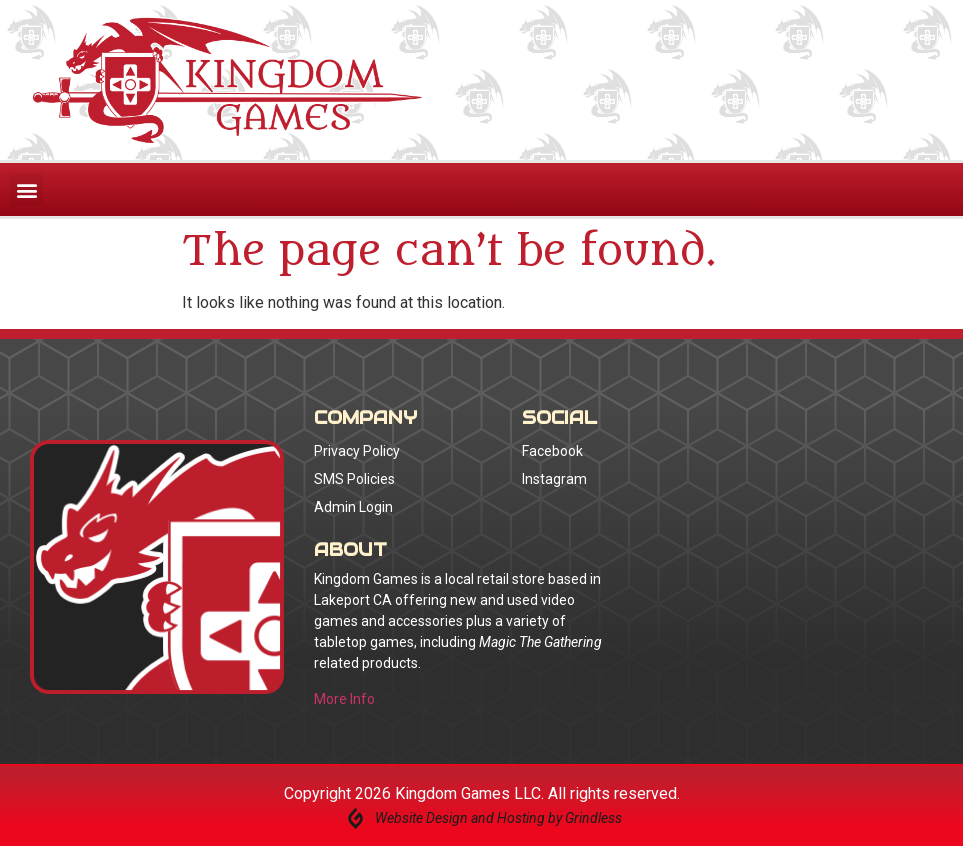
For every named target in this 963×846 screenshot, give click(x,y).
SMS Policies (354, 479)
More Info (344, 699)
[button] (26, 189)
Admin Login (353, 507)
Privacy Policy (357, 451)
